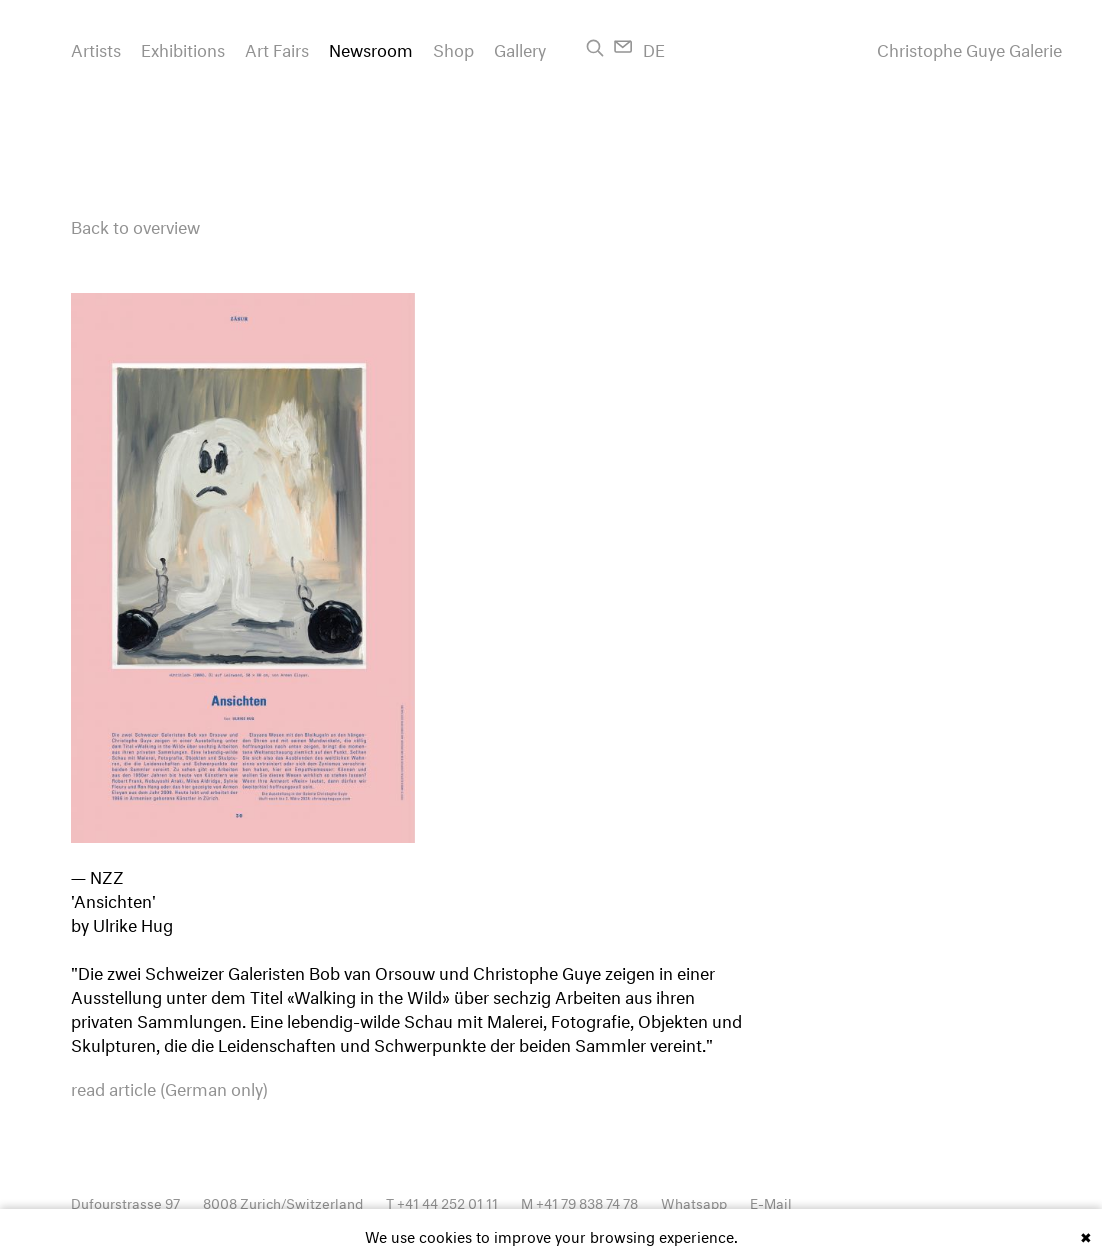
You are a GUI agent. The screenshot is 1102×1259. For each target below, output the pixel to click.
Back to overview (135, 224)
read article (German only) (169, 1087)
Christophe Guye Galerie (969, 48)
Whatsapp (694, 1201)
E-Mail (771, 1201)
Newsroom (371, 47)
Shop (453, 47)
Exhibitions (183, 47)
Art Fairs (277, 47)
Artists (96, 47)
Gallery (520, 47)
